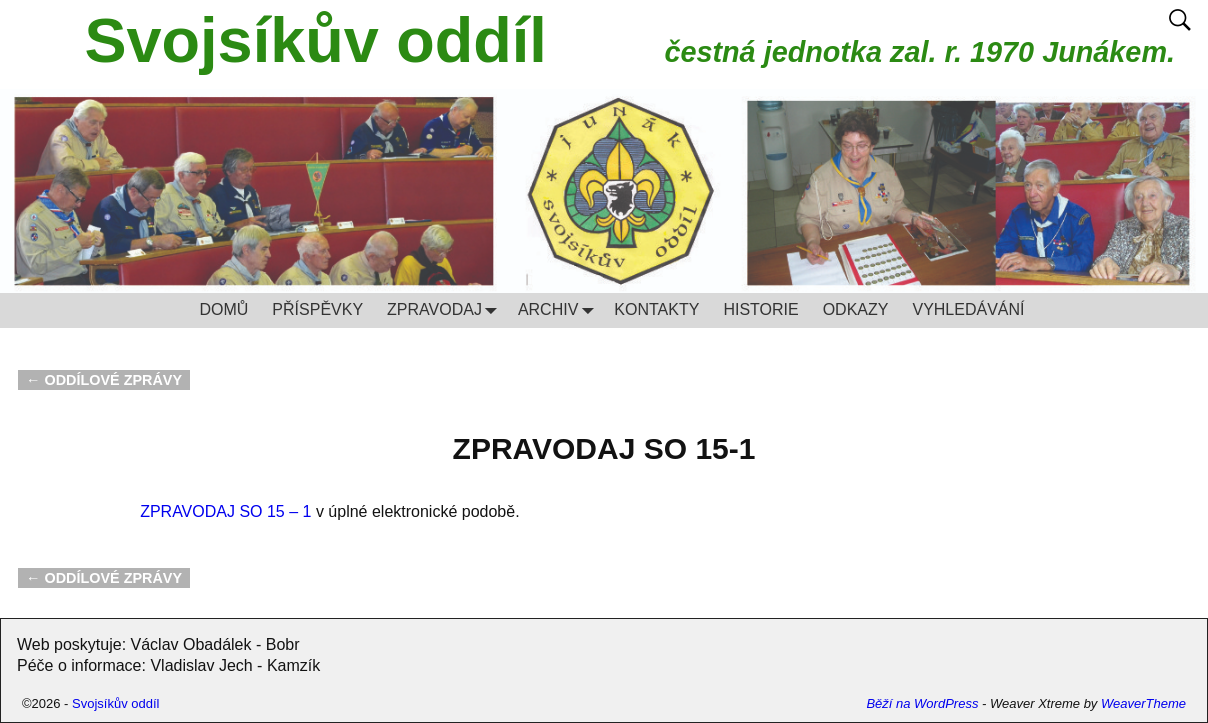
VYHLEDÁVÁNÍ (968, 309)
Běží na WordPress (922, 703)
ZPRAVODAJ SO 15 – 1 (225, 511)
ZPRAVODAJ (446, 310)
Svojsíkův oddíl (316, 40)
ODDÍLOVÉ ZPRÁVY (104, 380)
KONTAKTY (656, 309)
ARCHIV (560, 310)
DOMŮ (223, 309)
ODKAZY (856, 309)
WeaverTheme (1143, 703)
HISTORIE (760, 309)
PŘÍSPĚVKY (317, 309)
